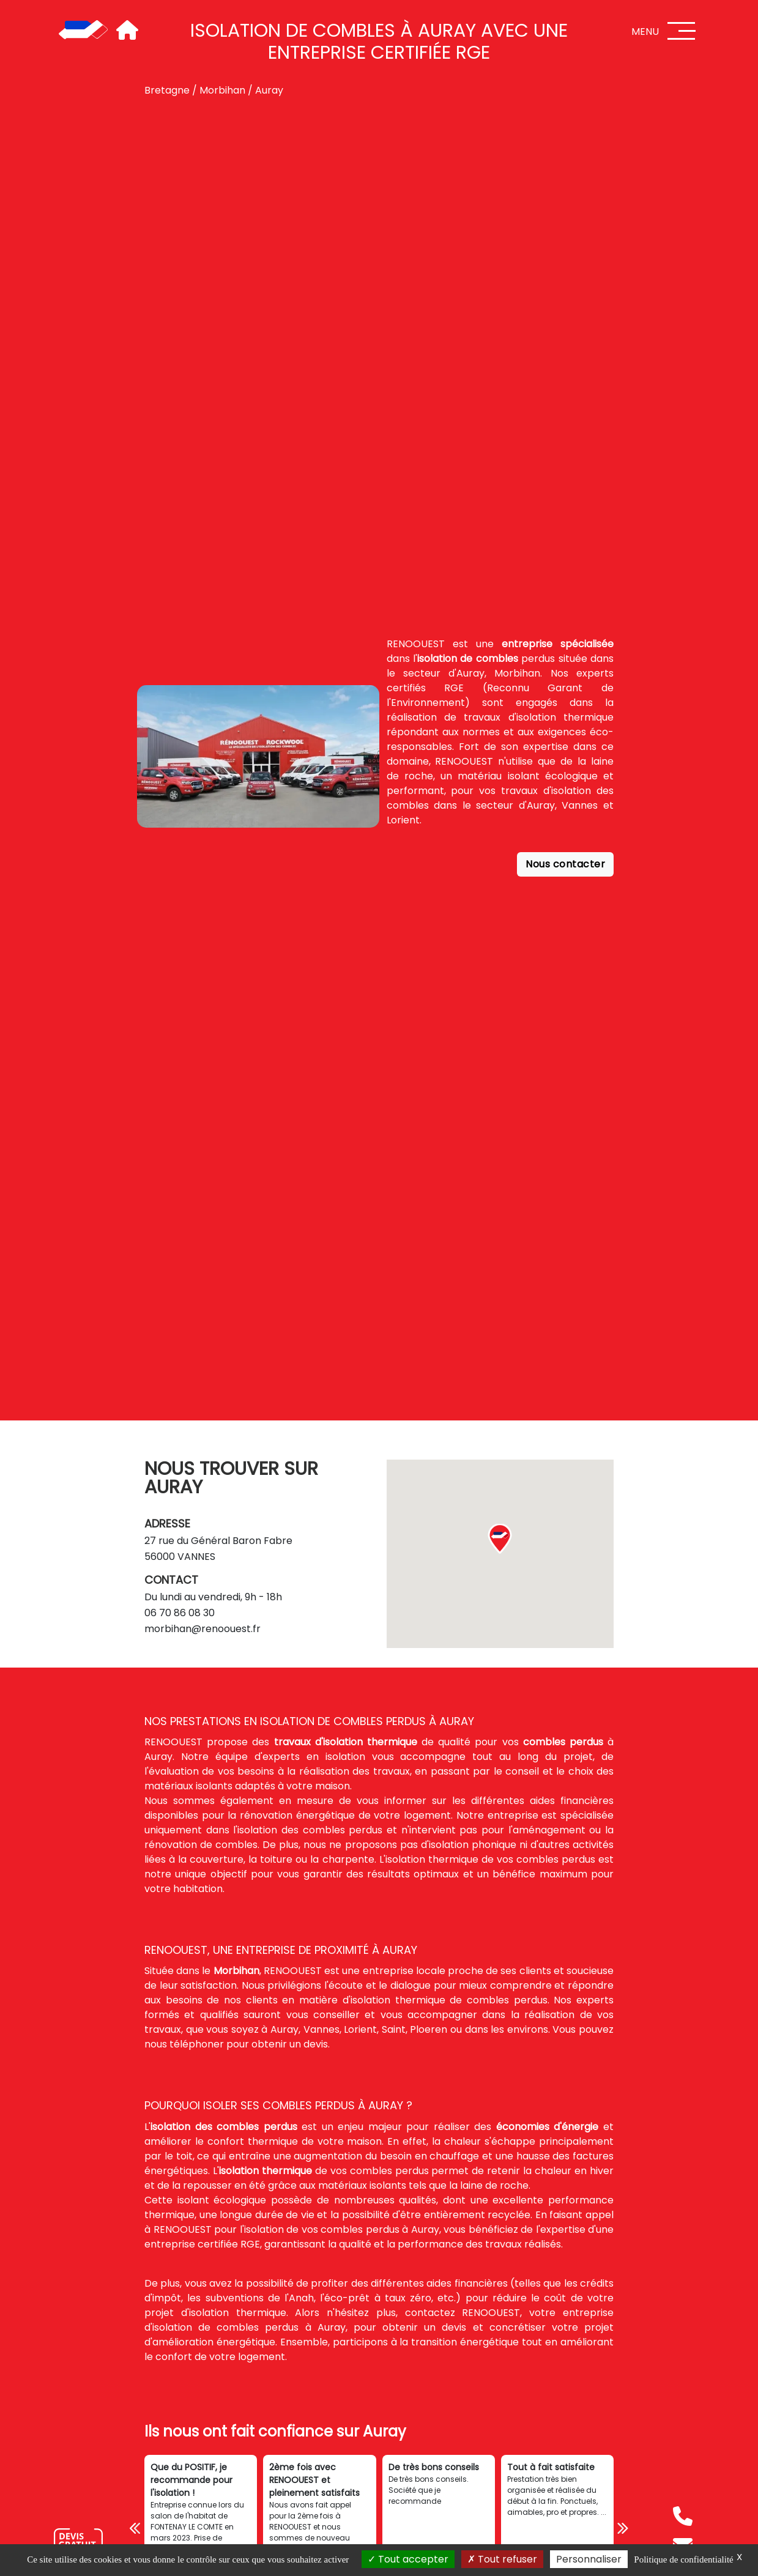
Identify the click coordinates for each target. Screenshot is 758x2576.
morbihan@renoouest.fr (202, 1629)
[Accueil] (83, 30)
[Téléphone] (682, 2516)
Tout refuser (502, 2559)
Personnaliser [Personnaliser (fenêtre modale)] (589, 2559)
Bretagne (167, 90)
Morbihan (222, 90)
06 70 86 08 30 (179, 1613)
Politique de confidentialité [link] (683, 2559)
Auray (269, 90)
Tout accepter (408, 2559)
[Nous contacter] (78, 2542)
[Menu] (681, 30)
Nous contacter (565, 864)
